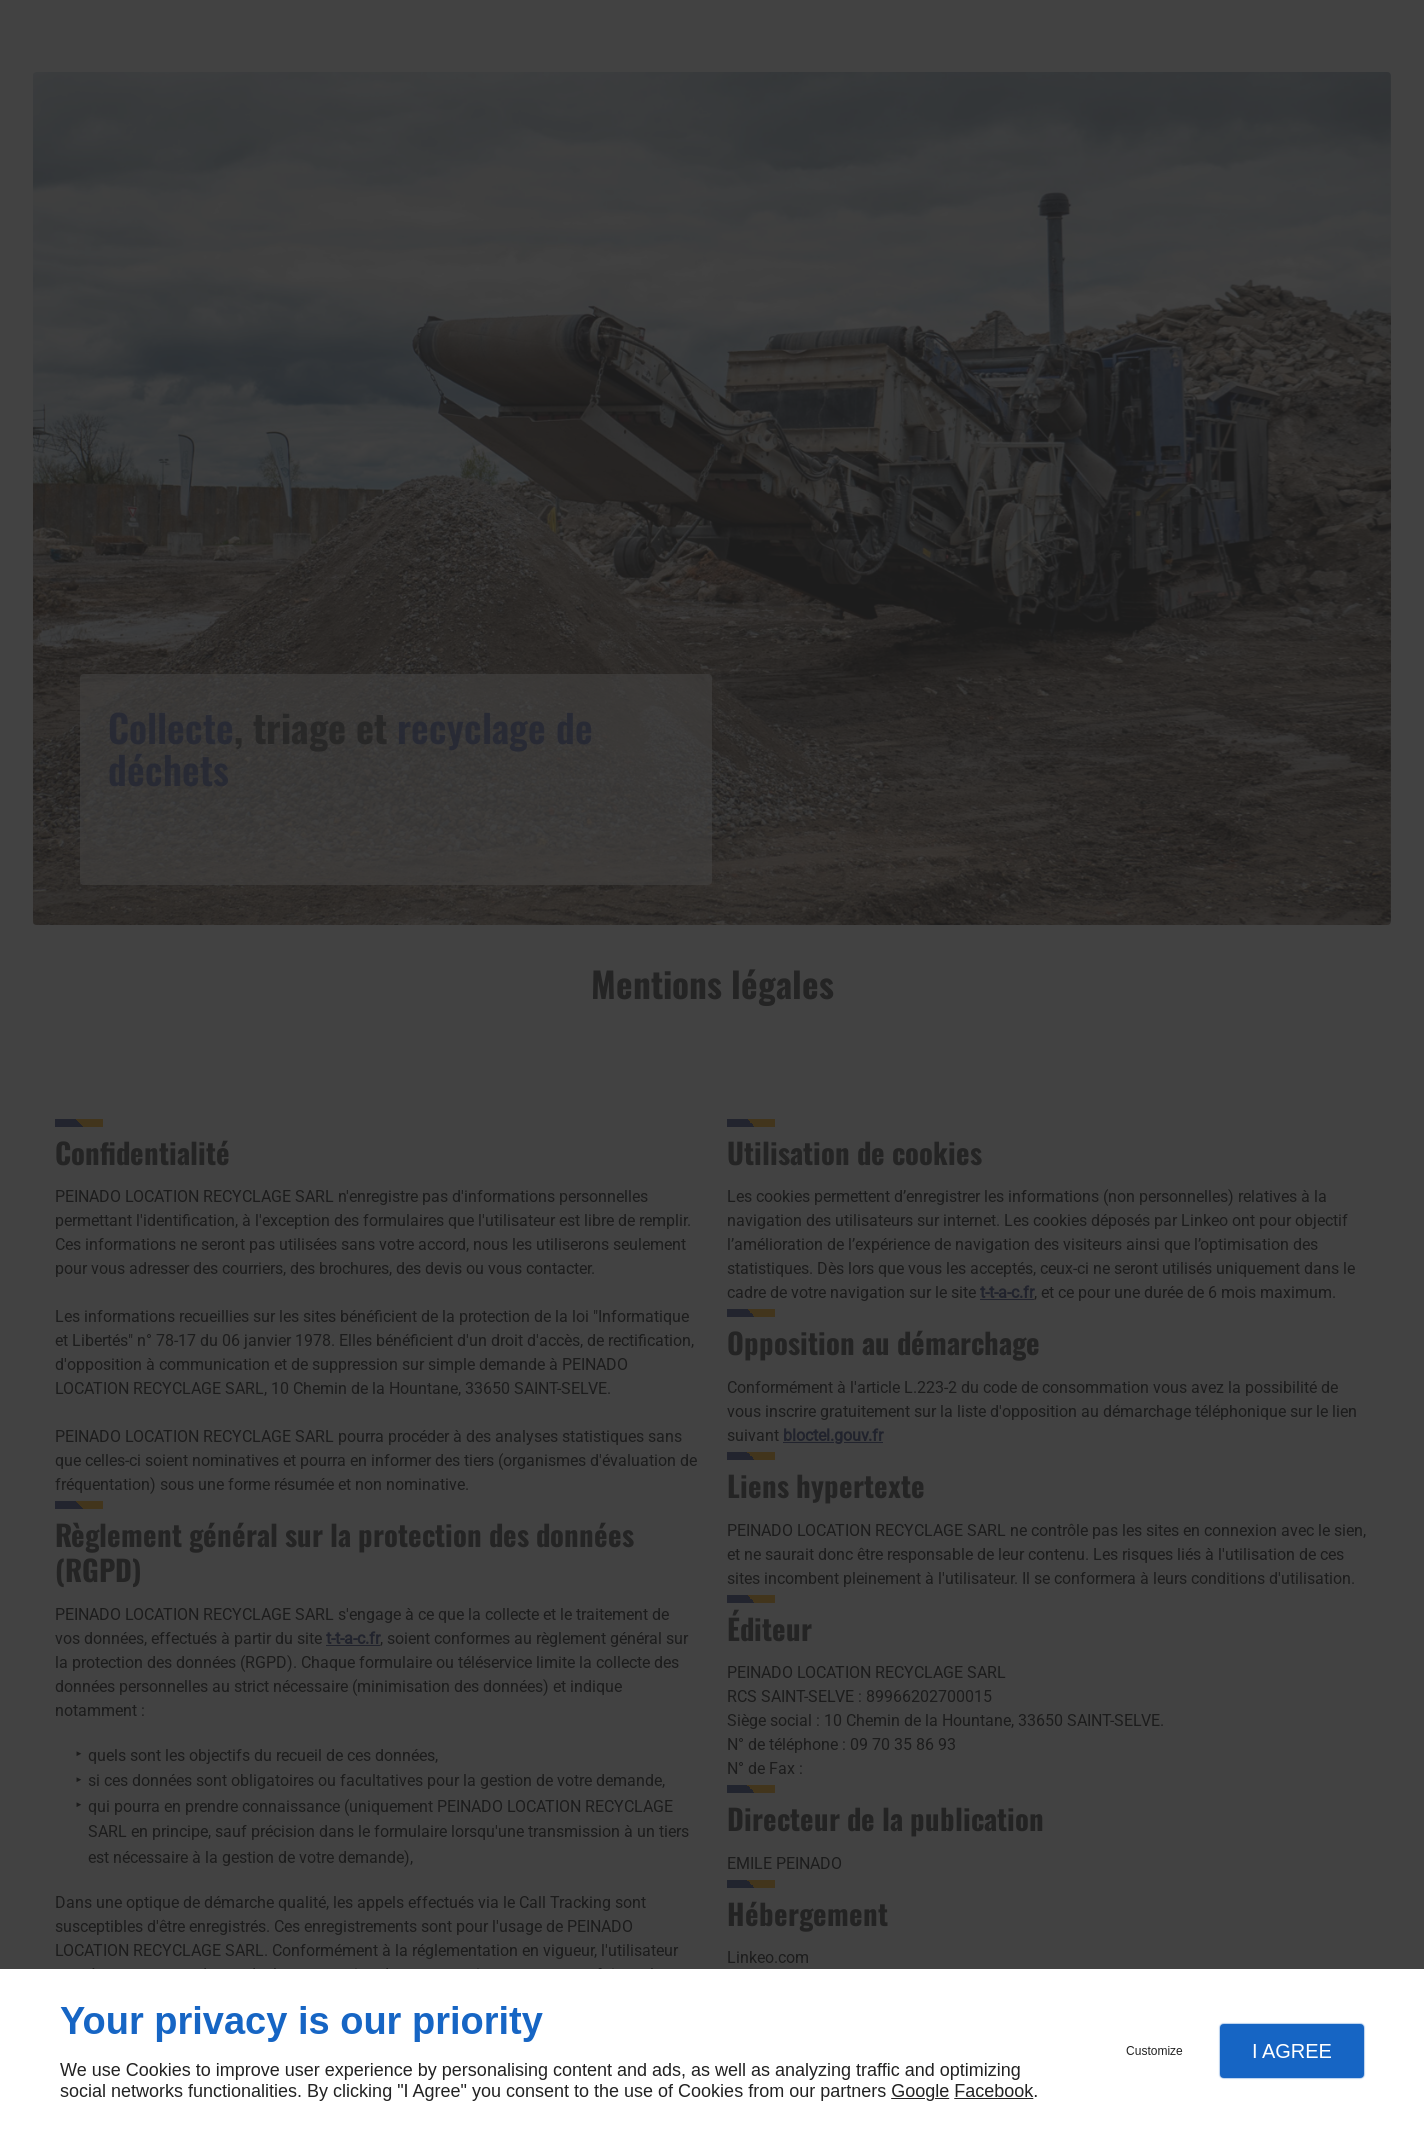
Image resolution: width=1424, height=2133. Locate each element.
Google (920, 2091)
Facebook (993, 2091)
